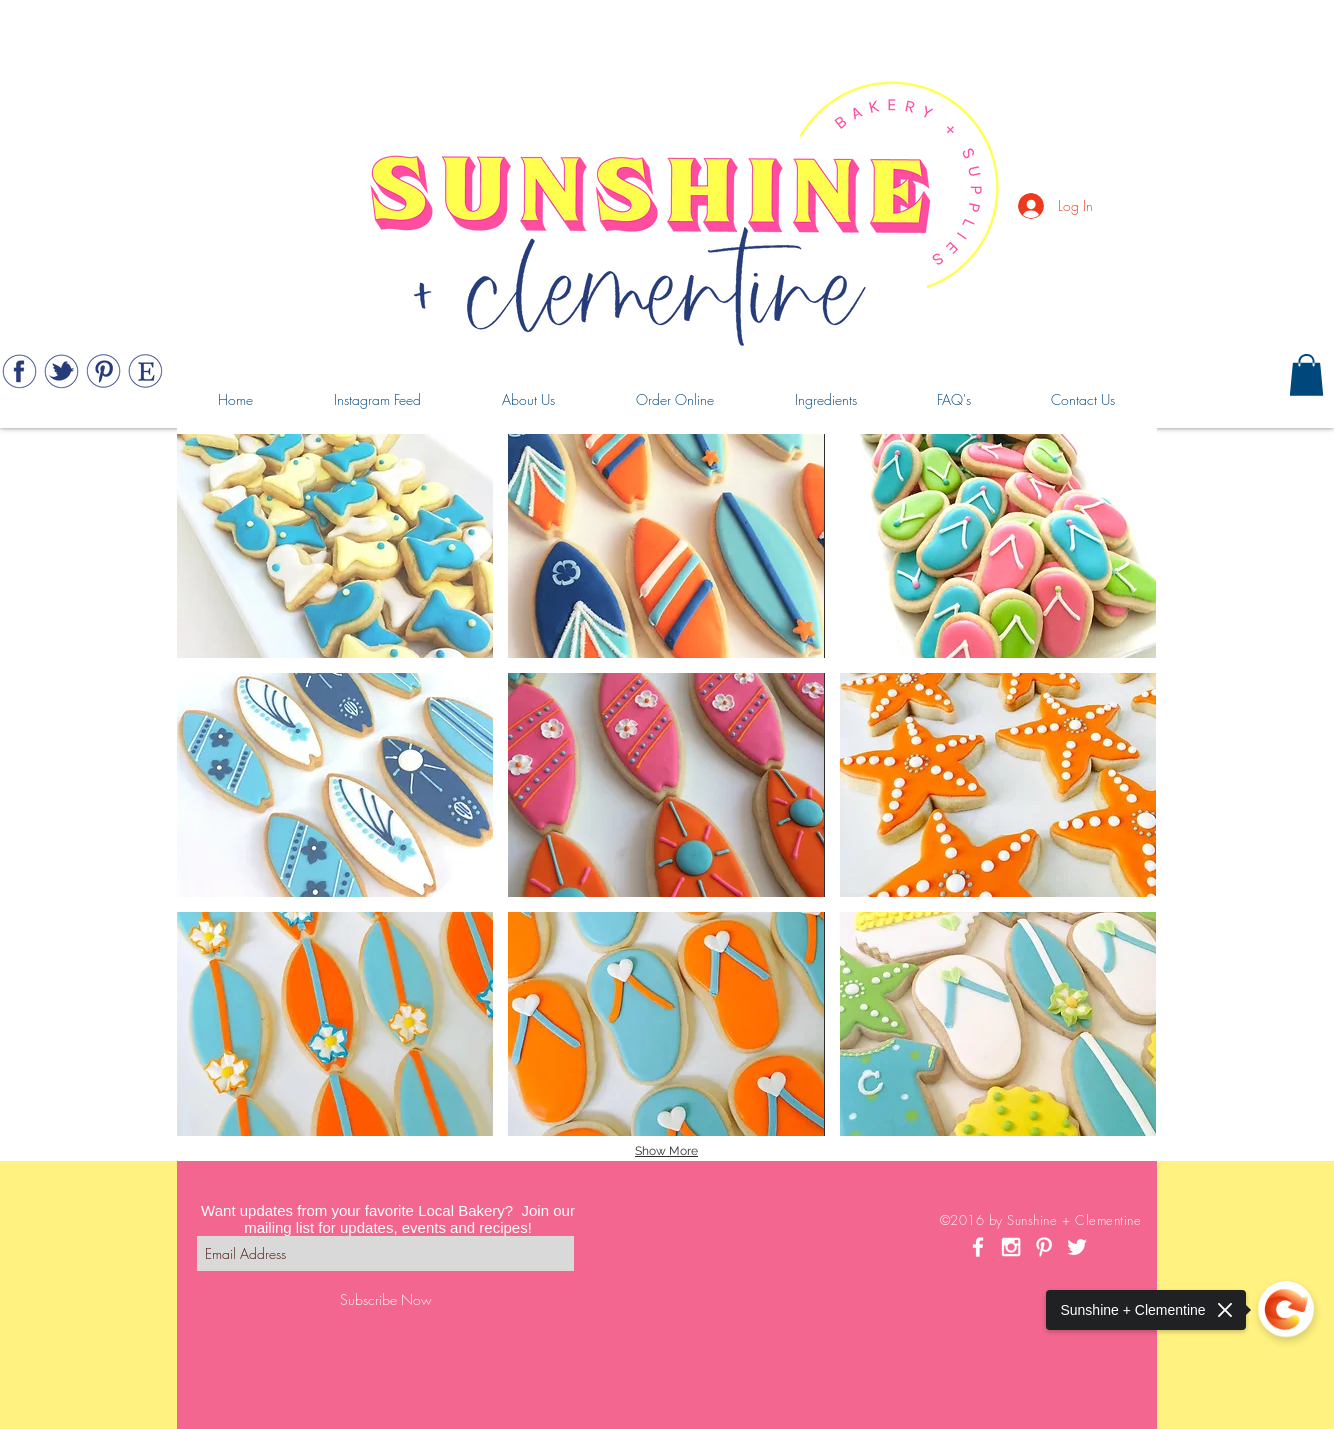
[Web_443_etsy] (145, 371)
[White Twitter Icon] (1077, 1247)
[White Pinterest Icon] (1044, 1247)
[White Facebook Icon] (978, 1247)
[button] (1306, 375)
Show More (666, 1151)
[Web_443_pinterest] (103, 371)
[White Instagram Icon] (1011, 1247)
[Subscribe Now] (385, 1299)
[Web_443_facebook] (19, 371)
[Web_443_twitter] (61, 371)
